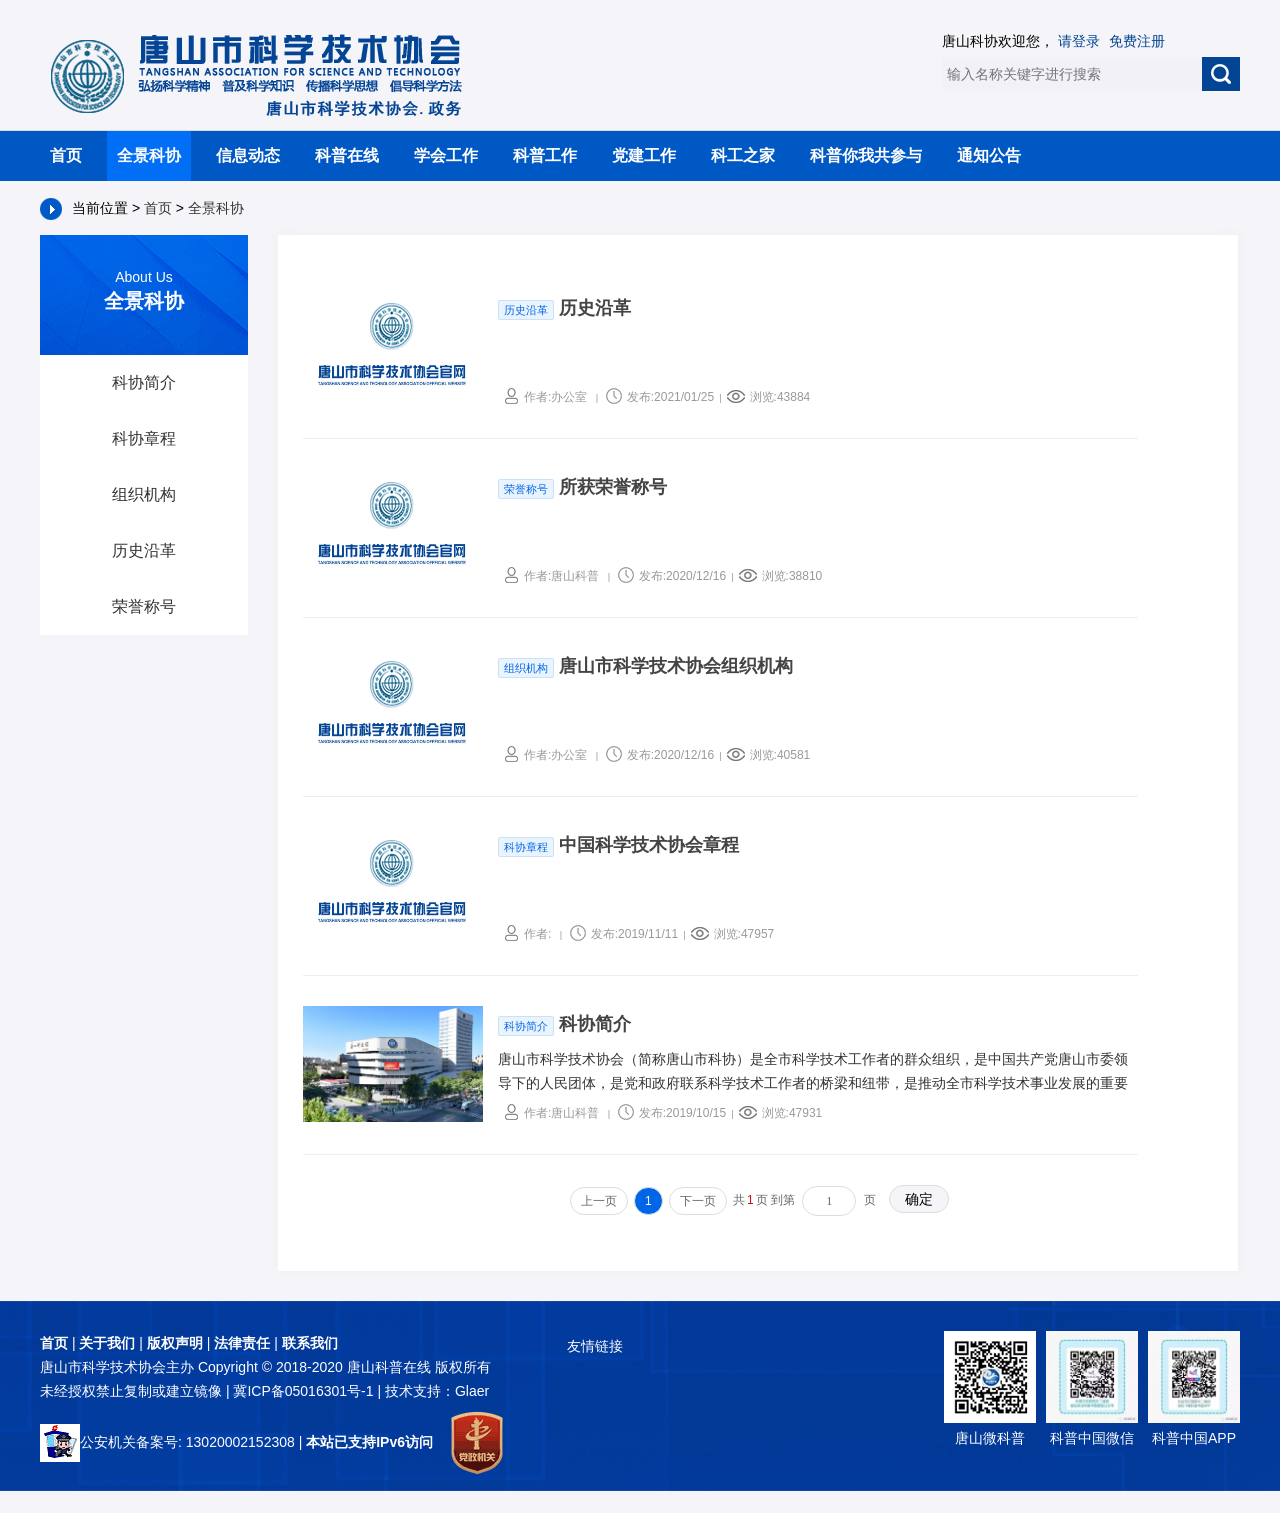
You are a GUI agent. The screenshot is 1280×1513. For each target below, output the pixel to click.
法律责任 (242, 1343)
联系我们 (310, 1343)
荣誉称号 (144, 606)
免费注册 (1137, 41)
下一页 (698, 1201)
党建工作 (644, 155)
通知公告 (989, 155)
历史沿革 (144, 550)
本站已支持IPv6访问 (369, 1442)
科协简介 (144, 382)
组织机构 (144, 494)
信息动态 (248, 155)
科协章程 (144, 438)
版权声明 (175, 1343)
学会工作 (446, 155)
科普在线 (347, 155)
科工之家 (743, 155)
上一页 (599, 1201)
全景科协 (149, 155)
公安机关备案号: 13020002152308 (167, 1442)
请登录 (1079, 41)
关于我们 (107, 1343)
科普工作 (545, 155)
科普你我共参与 (866, 155)
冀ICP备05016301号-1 (305, 1391)
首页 (66, 155)
